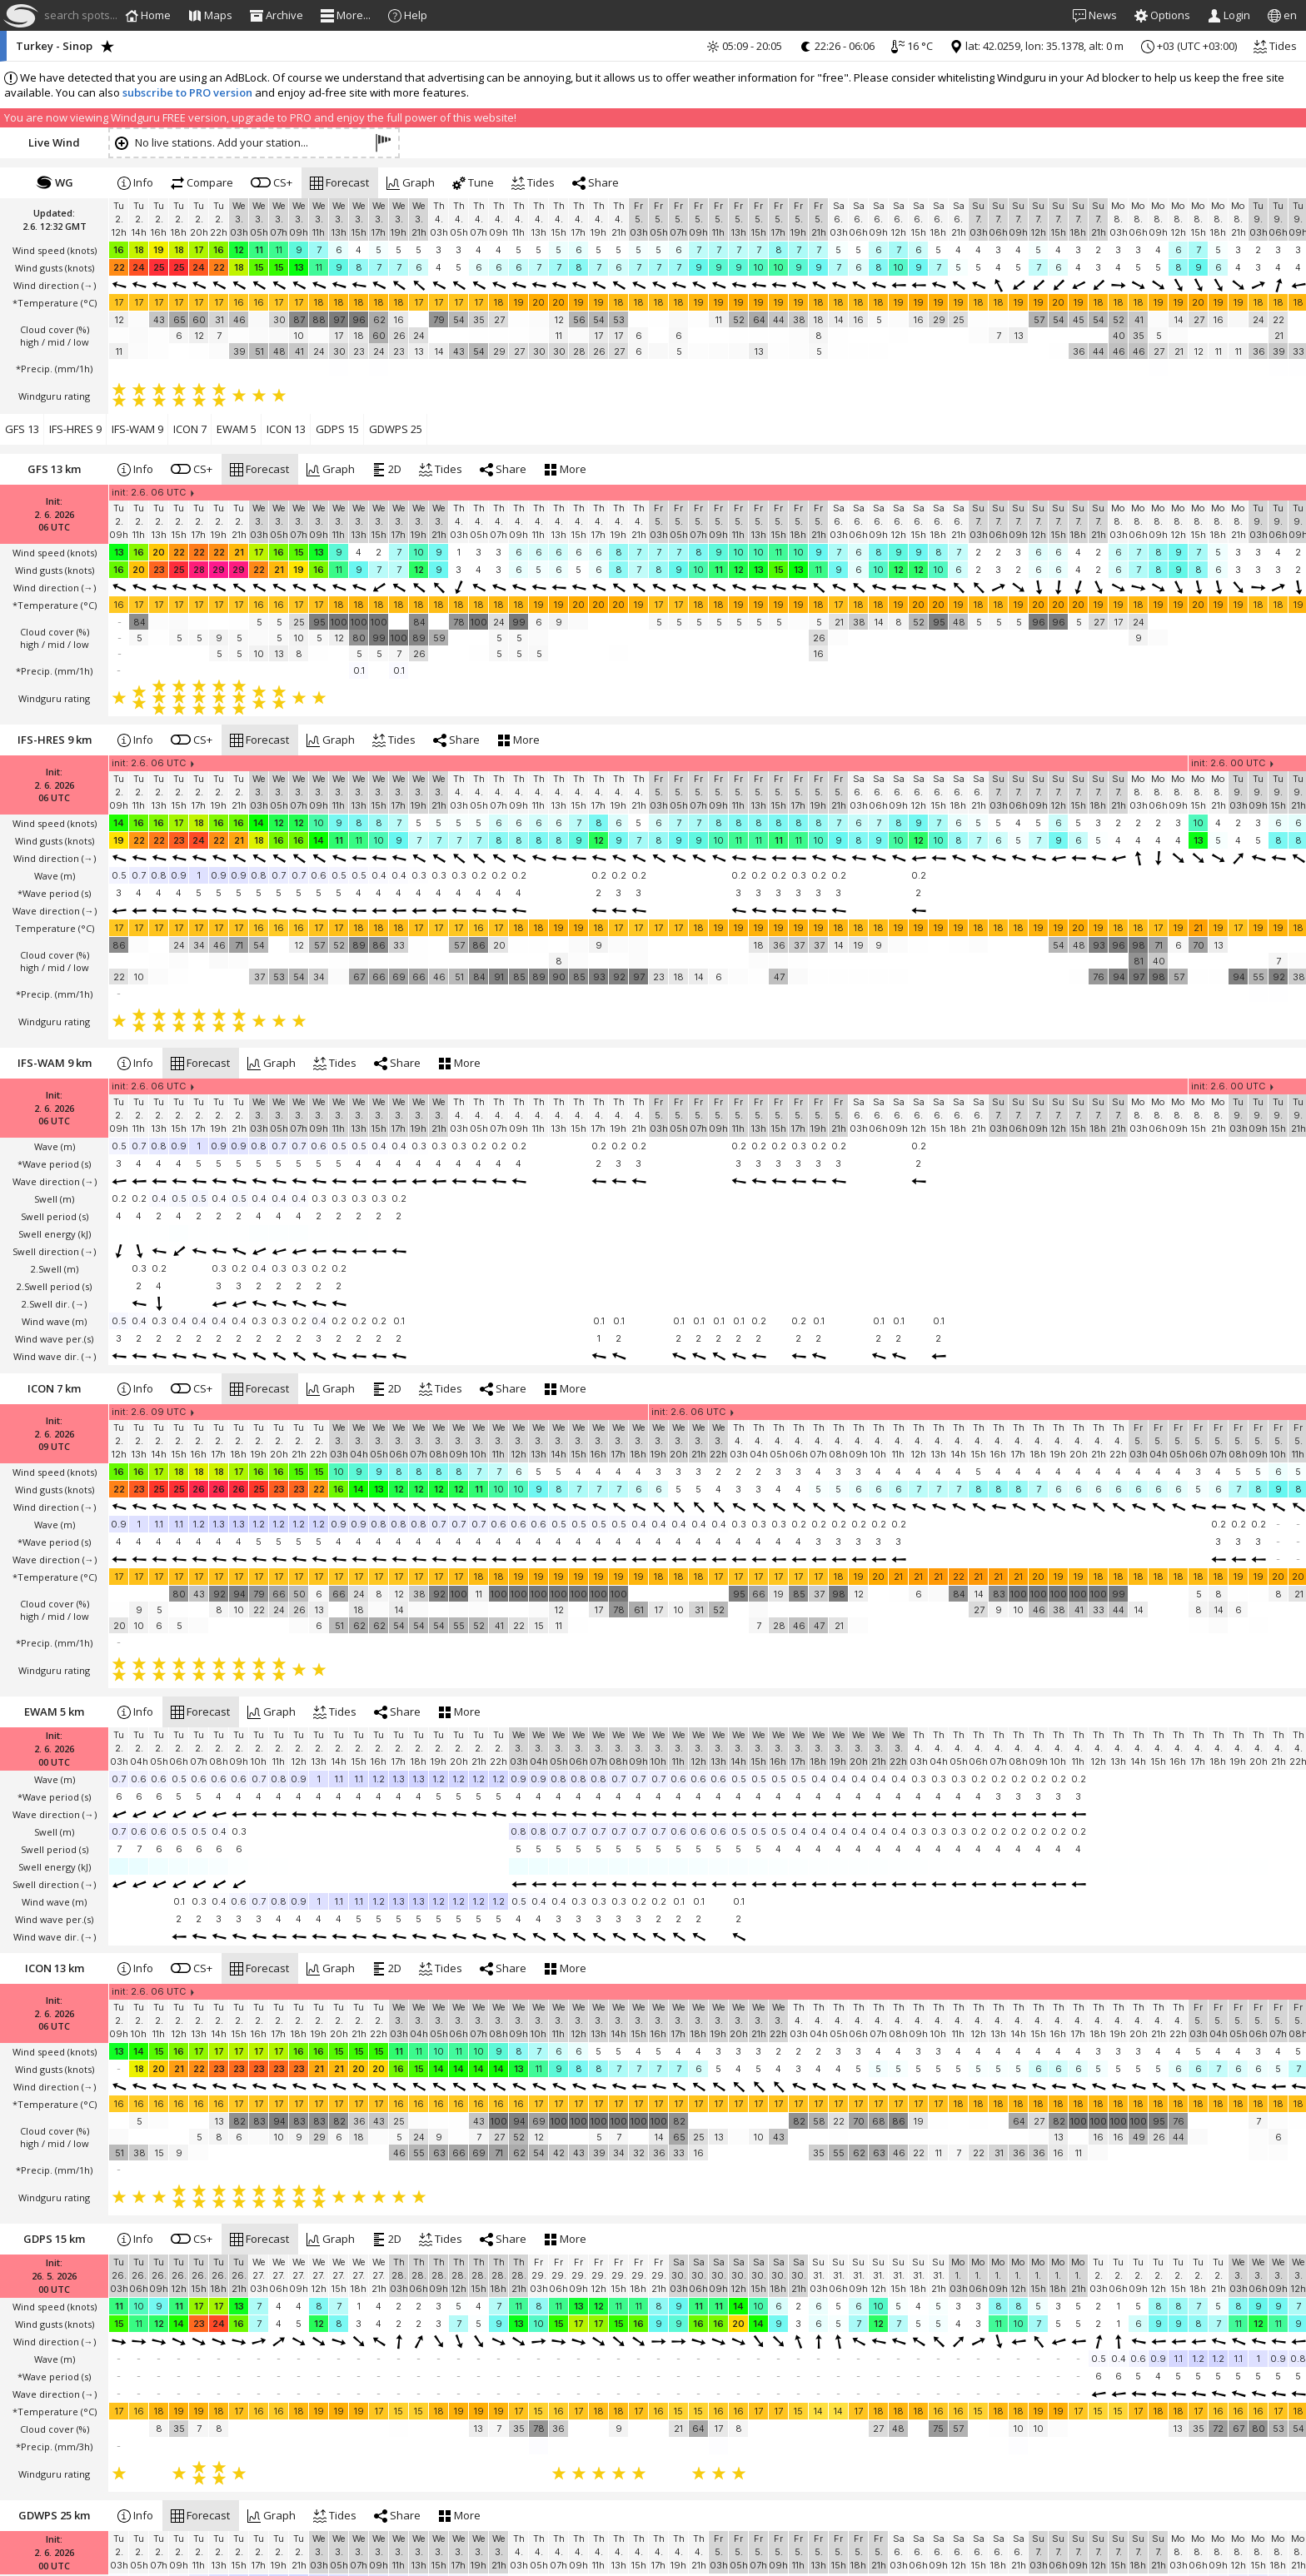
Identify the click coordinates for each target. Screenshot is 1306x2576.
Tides (1275, 45)
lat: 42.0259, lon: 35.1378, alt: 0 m (1037, 45)
